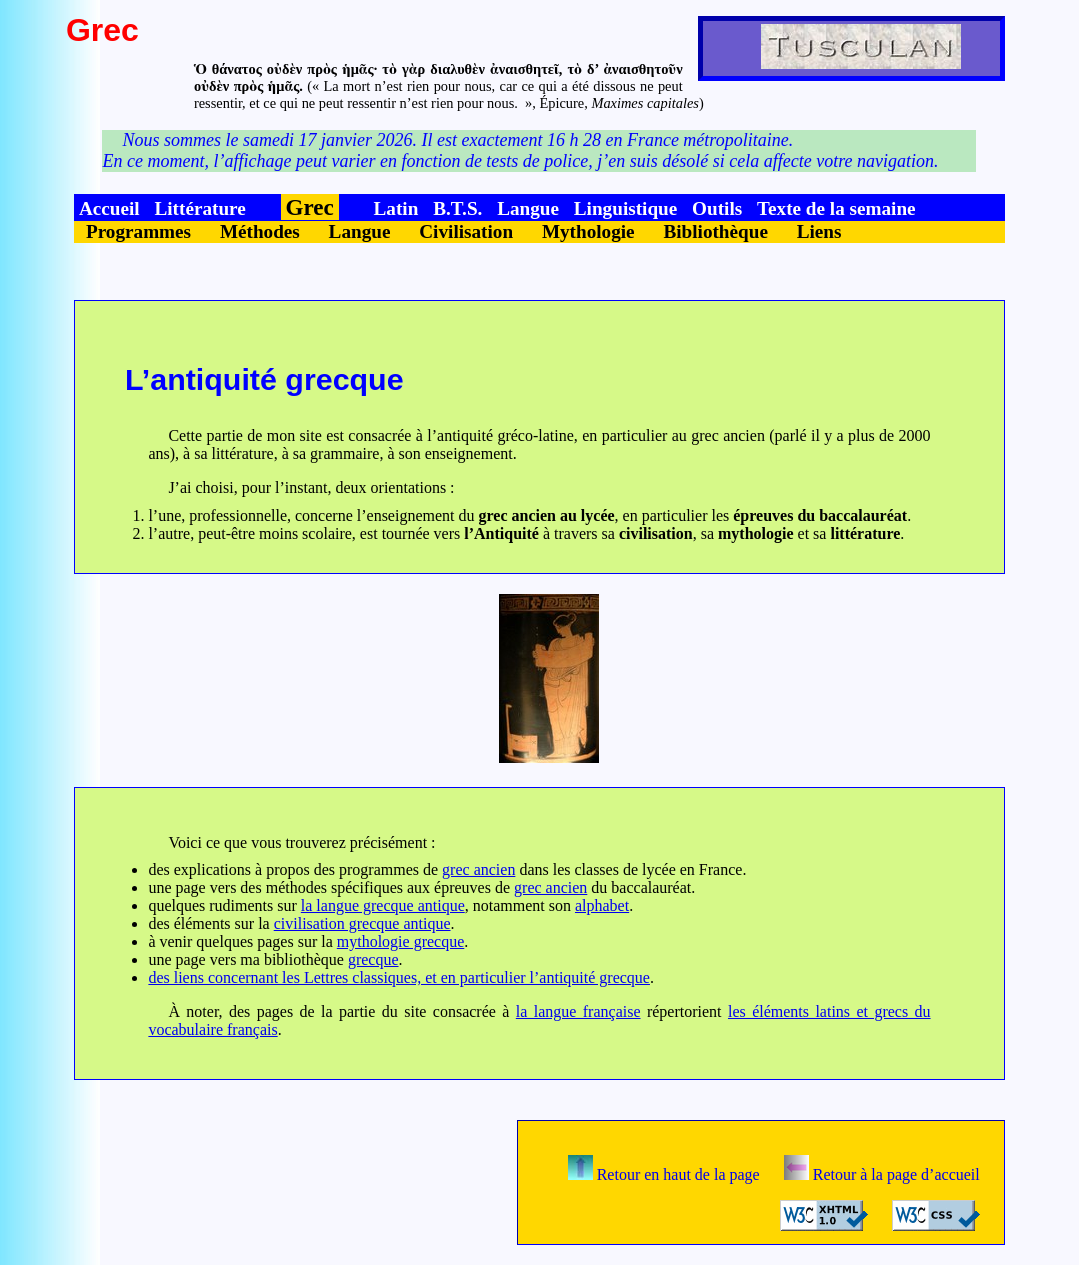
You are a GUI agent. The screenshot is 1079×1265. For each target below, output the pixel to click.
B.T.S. (457, 208)
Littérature (199, 208)
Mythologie (588, 231)
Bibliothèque (715, 231)
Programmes (138, 231)
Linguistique (625, 208)
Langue (528, 208)
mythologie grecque (401, 941)
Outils (717, 208)
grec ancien (478, 869)
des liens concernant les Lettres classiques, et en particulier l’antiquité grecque (399, 977)
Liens (819, 231)
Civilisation (466, 231)
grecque (373, 959)
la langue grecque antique (383, 905)
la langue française (578, 1011)
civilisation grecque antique (362, 923)
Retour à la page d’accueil (882, 1174)
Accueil (109, 208)
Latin (396, 208)
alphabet (602, 905)
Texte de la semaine (836, 208)
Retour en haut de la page (664, 1174)
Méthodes (260, 231)
